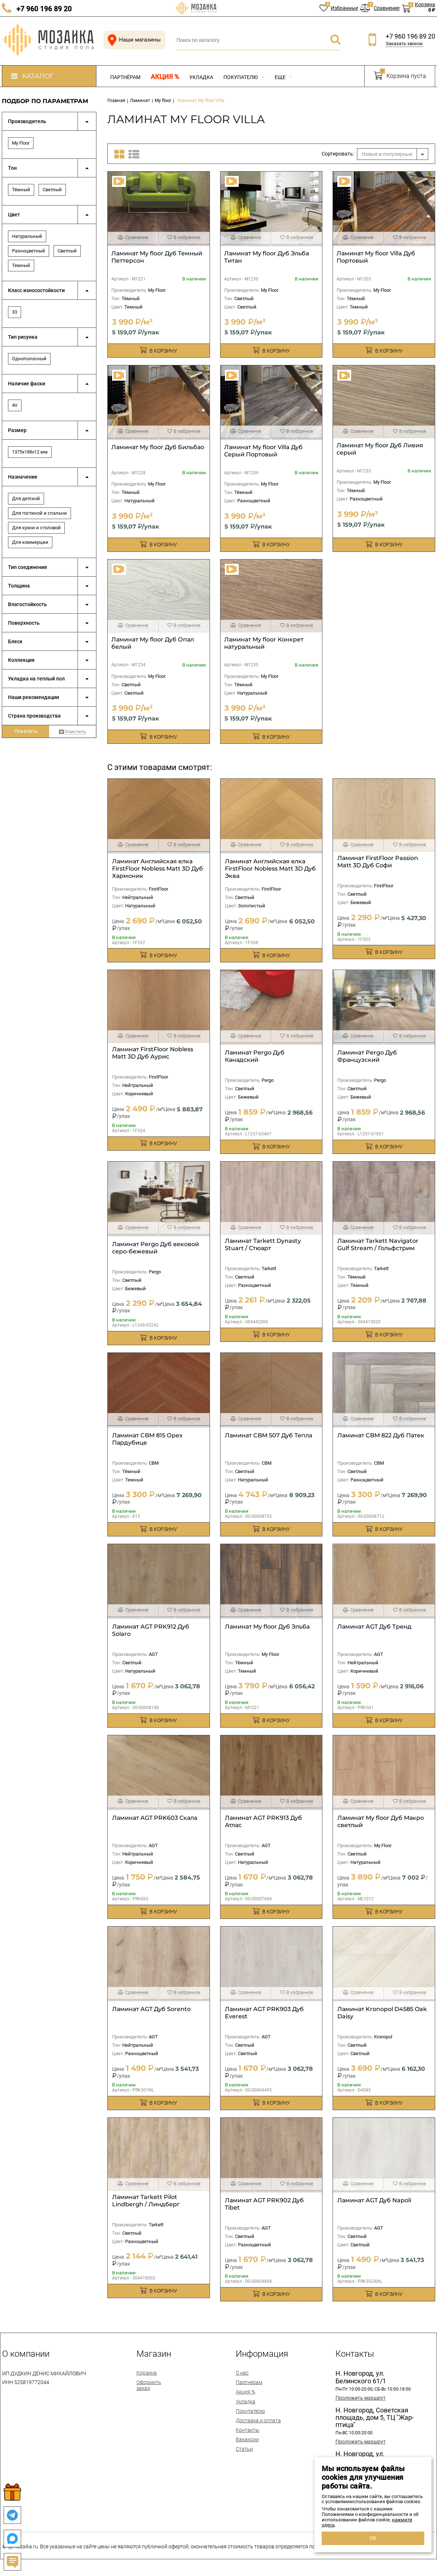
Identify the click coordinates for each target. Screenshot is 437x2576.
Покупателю (244, 77)
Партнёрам (125, 77)
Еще (283, 77)
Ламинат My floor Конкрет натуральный (263, 643)
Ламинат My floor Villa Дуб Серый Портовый (263, 451)
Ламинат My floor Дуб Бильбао (157, 447)
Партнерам (249, 2382)
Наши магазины (133, 40)
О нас (242, 2373)
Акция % (165, 76)
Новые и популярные (387, 154)
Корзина (146, 2373)
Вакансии (247, 2439)
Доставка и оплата (258, 2420)
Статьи (244, 2449)
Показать (25, 731)
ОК (372, 2538)
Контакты (247, 2430)
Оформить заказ (148, 2385)
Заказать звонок (404, 43)
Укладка (201, 77)
